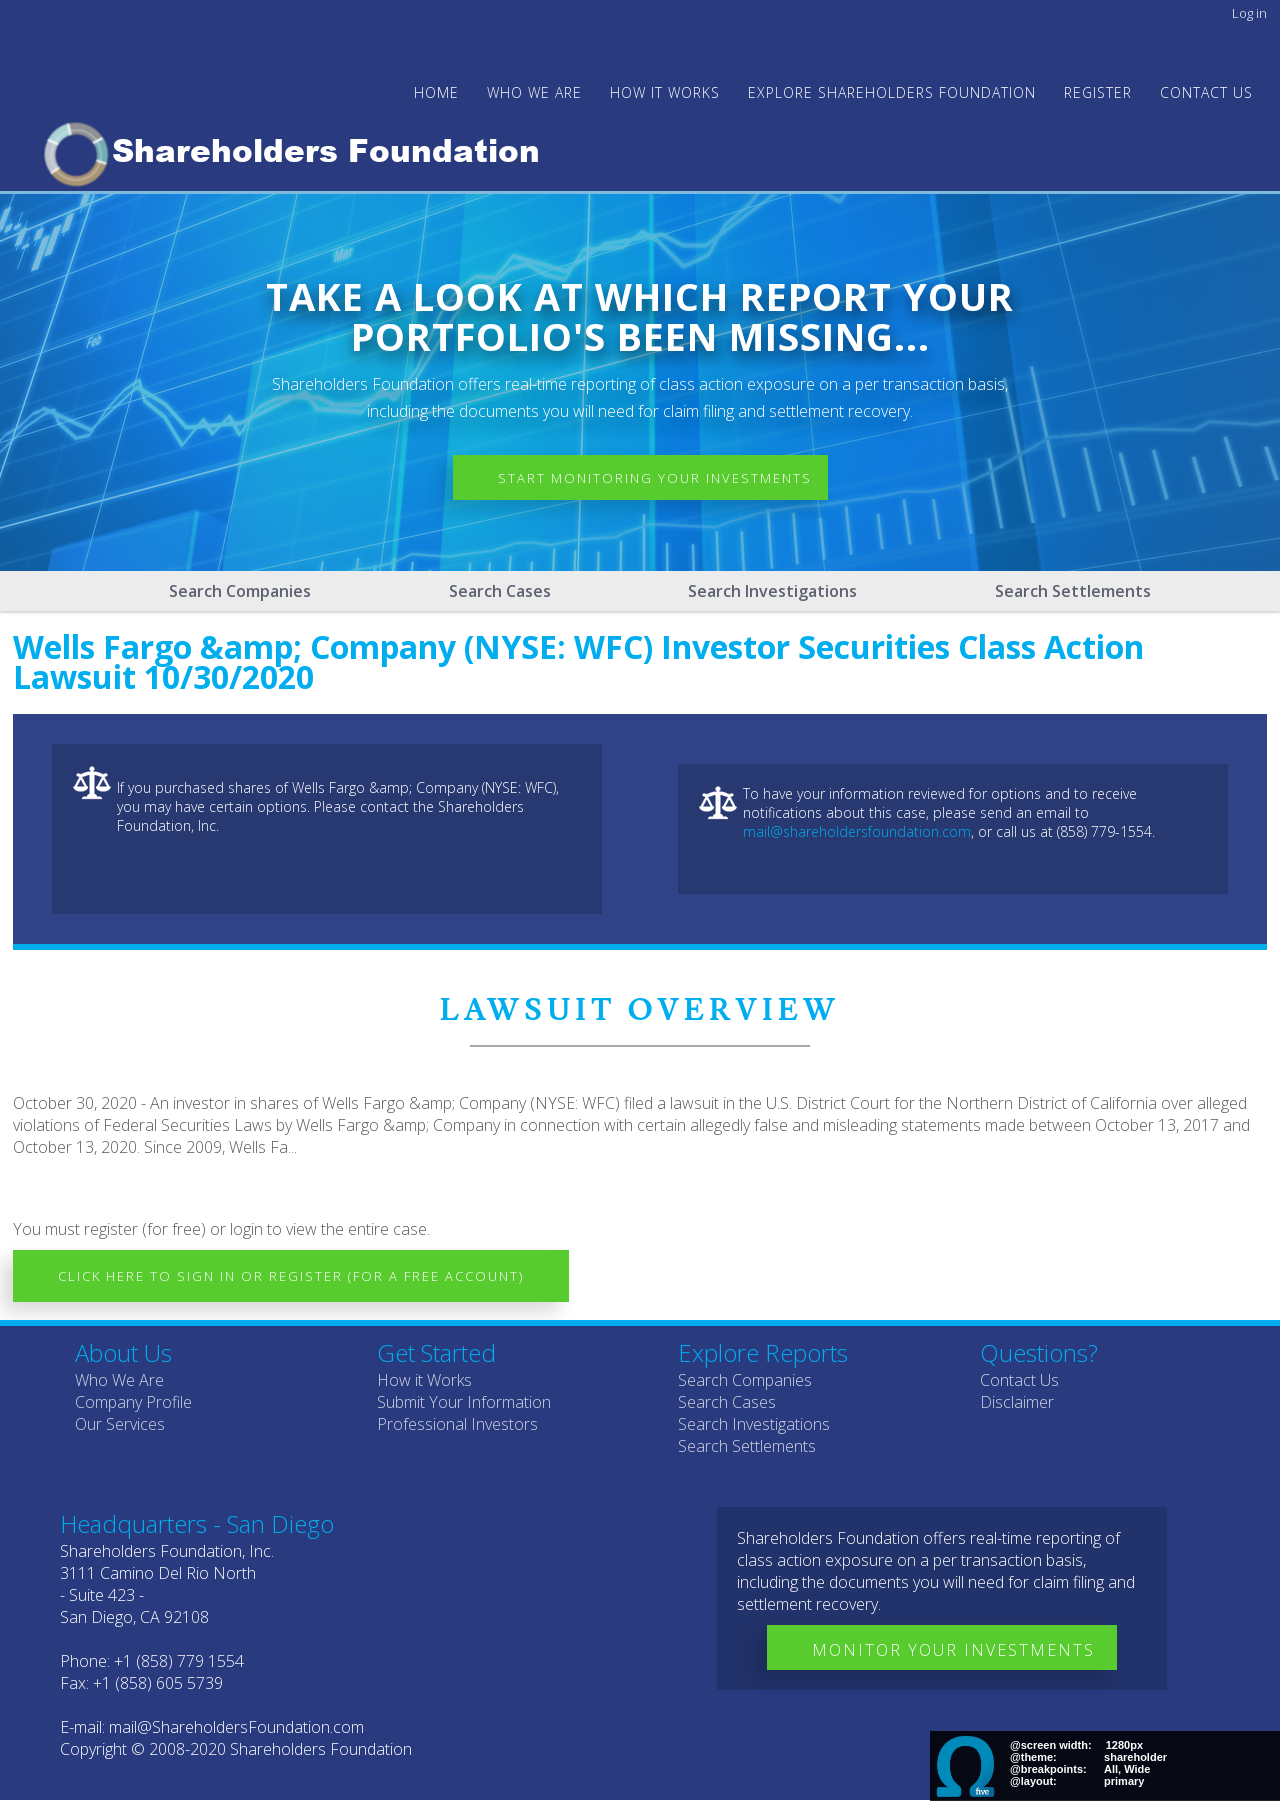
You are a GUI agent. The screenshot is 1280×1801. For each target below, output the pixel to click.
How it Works (424, 1380)
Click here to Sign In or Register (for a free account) (291, 1276)
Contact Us (1206, 92)
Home (436, 92)
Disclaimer (1017, 1402)
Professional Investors (457, 1424)
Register (1098, 92)
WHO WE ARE (534, 92)
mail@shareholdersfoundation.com (857, 831)
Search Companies (240, 591)
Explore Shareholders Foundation (892, 92)
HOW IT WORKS (665, 92)
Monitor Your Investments (953, 1650)
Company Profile (133, 1402)
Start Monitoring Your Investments (655, 478)
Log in (1249, 13)
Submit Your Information (464, 1402)
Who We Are (119, 1380)
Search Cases (500, 591)
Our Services (120, 1424)
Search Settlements (1073, 591)
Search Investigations (772, 591)
